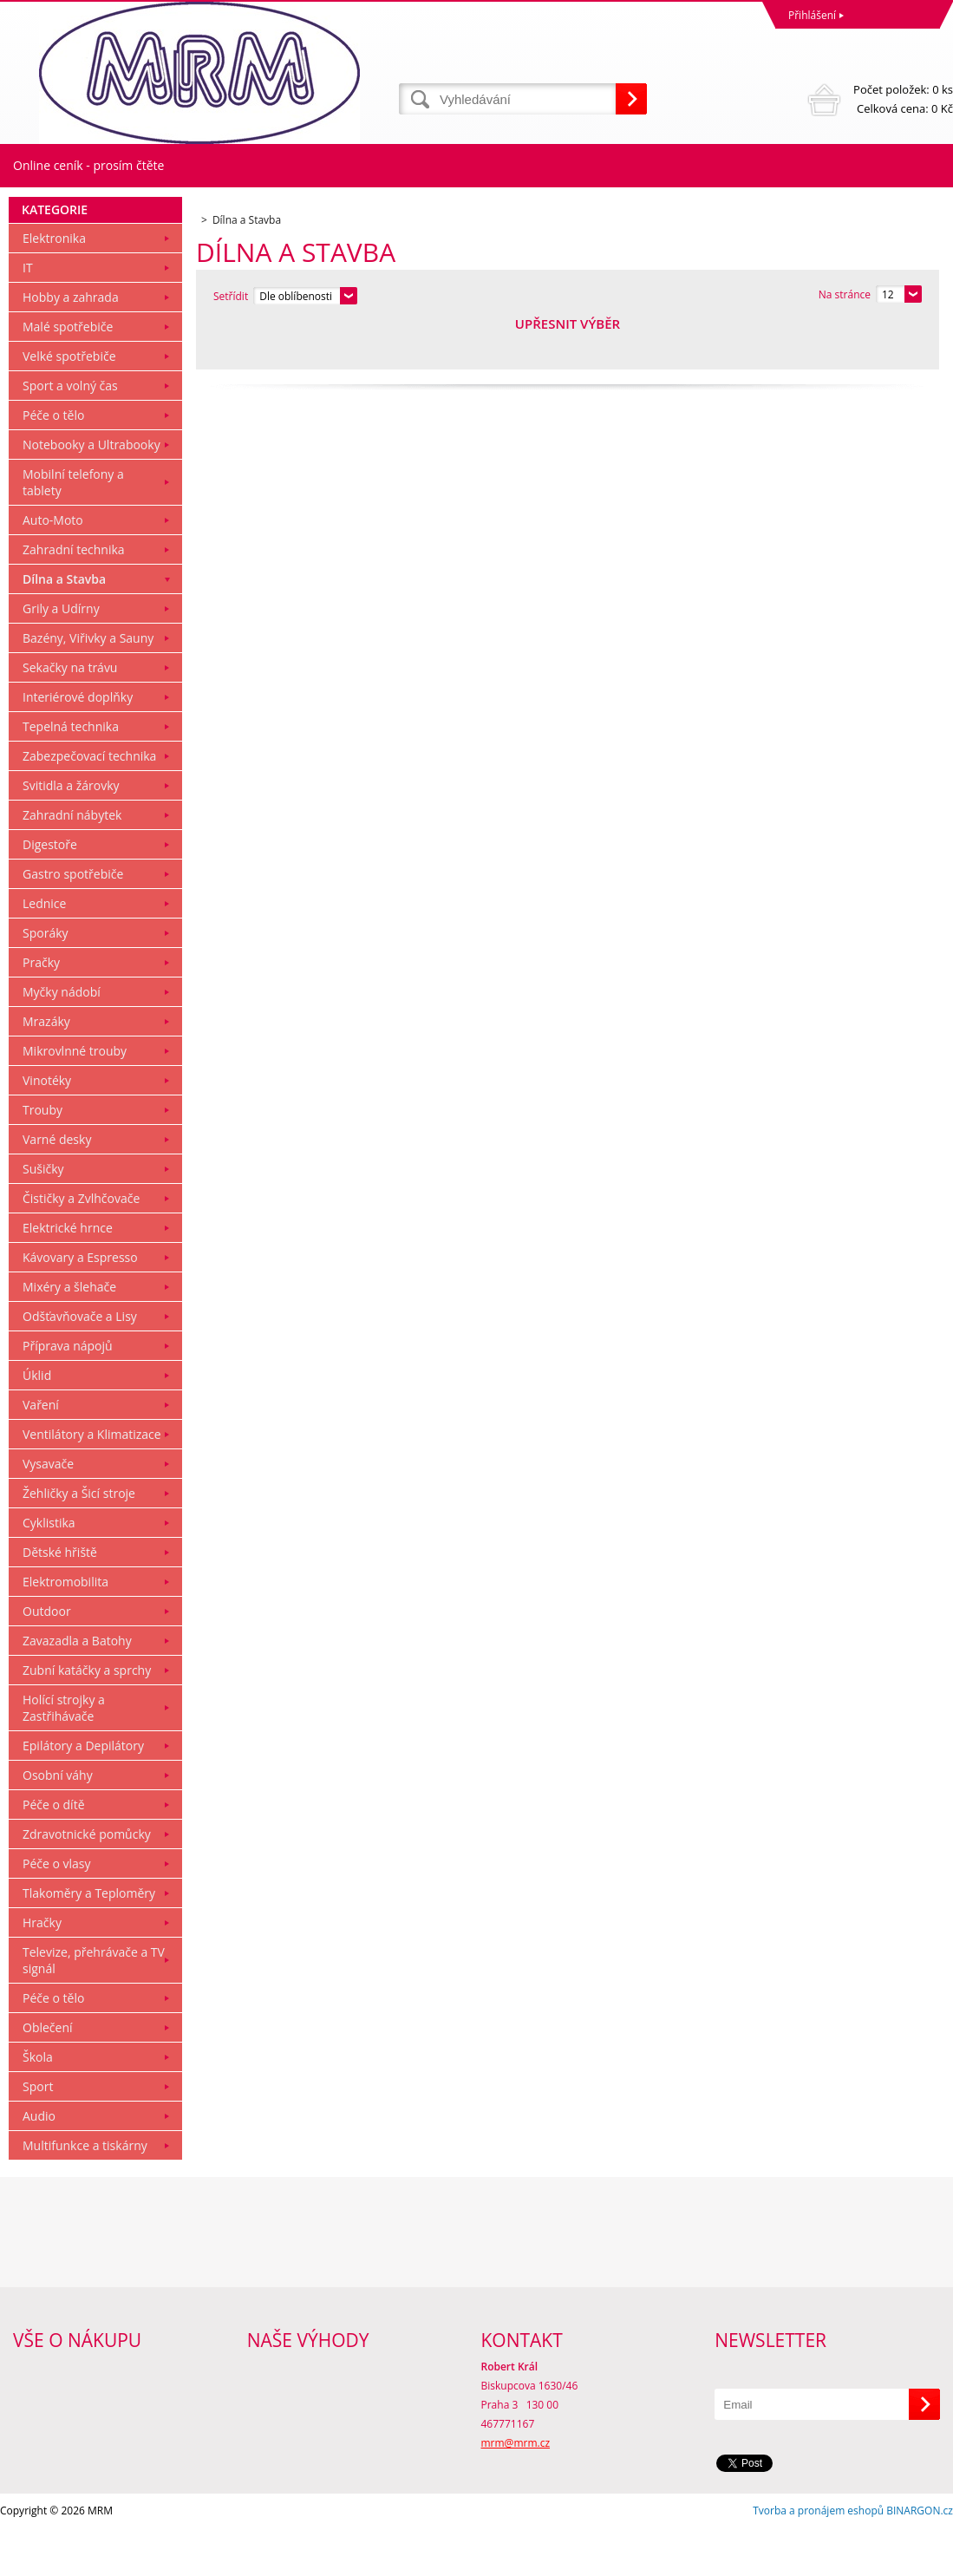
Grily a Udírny (61, 656)
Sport (38, 2134)
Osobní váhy (58, 1822)
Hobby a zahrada (71, 345)
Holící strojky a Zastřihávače (64, 1755)
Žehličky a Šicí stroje (79, 1541)
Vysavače (48, 1511)
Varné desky (57, 1187)
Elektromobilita (65, 1629)
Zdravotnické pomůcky (87, 1881)
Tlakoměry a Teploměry (89, 1940)
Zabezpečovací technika (89, 803)
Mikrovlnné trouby (75, 1098)
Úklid (37, 1423)
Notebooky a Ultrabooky (91, 492)
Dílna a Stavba (64, 626)
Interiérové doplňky (78, 744)
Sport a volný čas (70, 433)
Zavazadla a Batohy (77, 1688)
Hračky (42, 1970)
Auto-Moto (53, 567)
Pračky (41, 1010)
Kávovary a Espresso (80, 1305)
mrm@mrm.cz (516, 2490)
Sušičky (43, 1216)
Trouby (42, 1157)
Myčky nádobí (62, 1039)
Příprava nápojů (68, 1393)
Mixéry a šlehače (69, 1334)
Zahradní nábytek (72, 862)
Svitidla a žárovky (71, 833)
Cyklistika (49, 1570)
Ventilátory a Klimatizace (92, 1482)
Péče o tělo (53, 462)
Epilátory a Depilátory (83, 1793)
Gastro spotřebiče (73, 921)
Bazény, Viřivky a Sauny (88, 685)
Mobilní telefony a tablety (73, 529)
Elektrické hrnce (68, 1275)
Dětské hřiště (60, 1600)
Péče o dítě (54, 1852)
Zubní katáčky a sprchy (87, 1718)
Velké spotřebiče (69, 404)
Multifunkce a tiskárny (85, 2193)
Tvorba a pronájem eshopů (818, 2558)
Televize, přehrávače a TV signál (94, 2007)
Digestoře (50, 892)
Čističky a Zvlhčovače (81, 1246)
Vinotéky (47, 1128)
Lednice (44, 951)
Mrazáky (46, 1069)
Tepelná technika (71, 774)
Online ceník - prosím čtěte (88, 165)
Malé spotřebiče (68, 374)
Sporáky (46, 980)
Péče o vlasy (57, 1911)
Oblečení (48, 2075)
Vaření (41, 1452)
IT (28, 315)
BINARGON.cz (919, 2558)
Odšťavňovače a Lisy (80, 1364)
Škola (38, 2104)
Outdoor (47, 1659)
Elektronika (54, 286)
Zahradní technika (74, 597)
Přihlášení (812, 15)
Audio (39, 2163)
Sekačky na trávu (70, 715)
